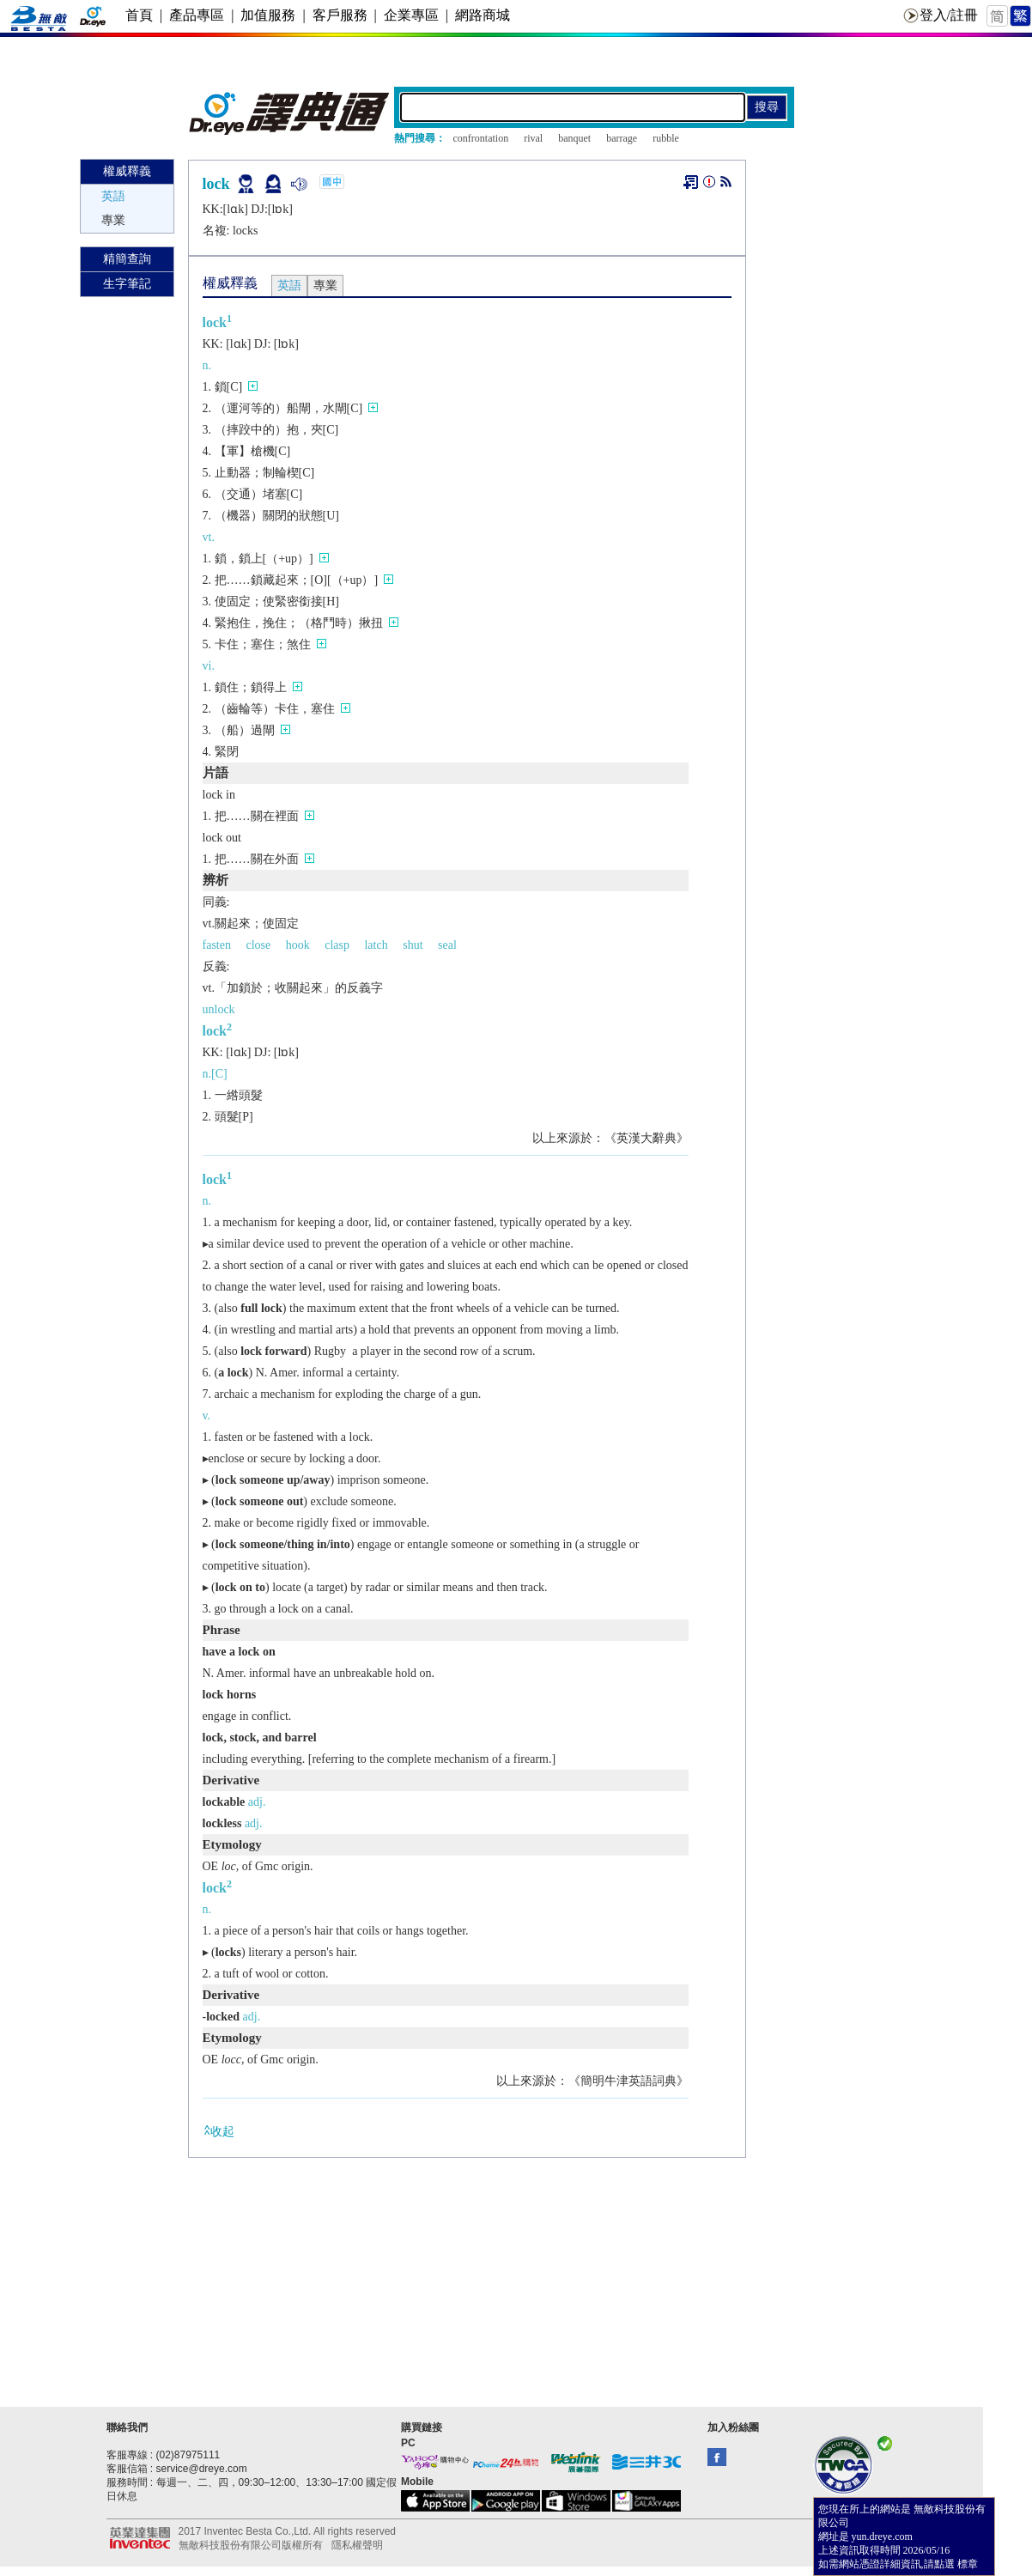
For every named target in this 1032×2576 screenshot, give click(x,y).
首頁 (139, 15)
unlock (219, 1009)
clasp (337, 945)
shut (412, 945)
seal (447, 945)
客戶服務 (340, 15)
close (258, 945)
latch (375, 945)
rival (533, 138)
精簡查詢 (127, 258)
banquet (574, 138)
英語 (113, 196)
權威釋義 (127, 171)
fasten (217, 945)
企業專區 (411, 15)
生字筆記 (127, 283)
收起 (218, 2130)
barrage (621, 138)
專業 (113, 220)
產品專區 (196, 15)
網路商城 (482, 15)
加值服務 (268, 15)
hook (298, 945)
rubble (666, 138)
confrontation (481, 138)
